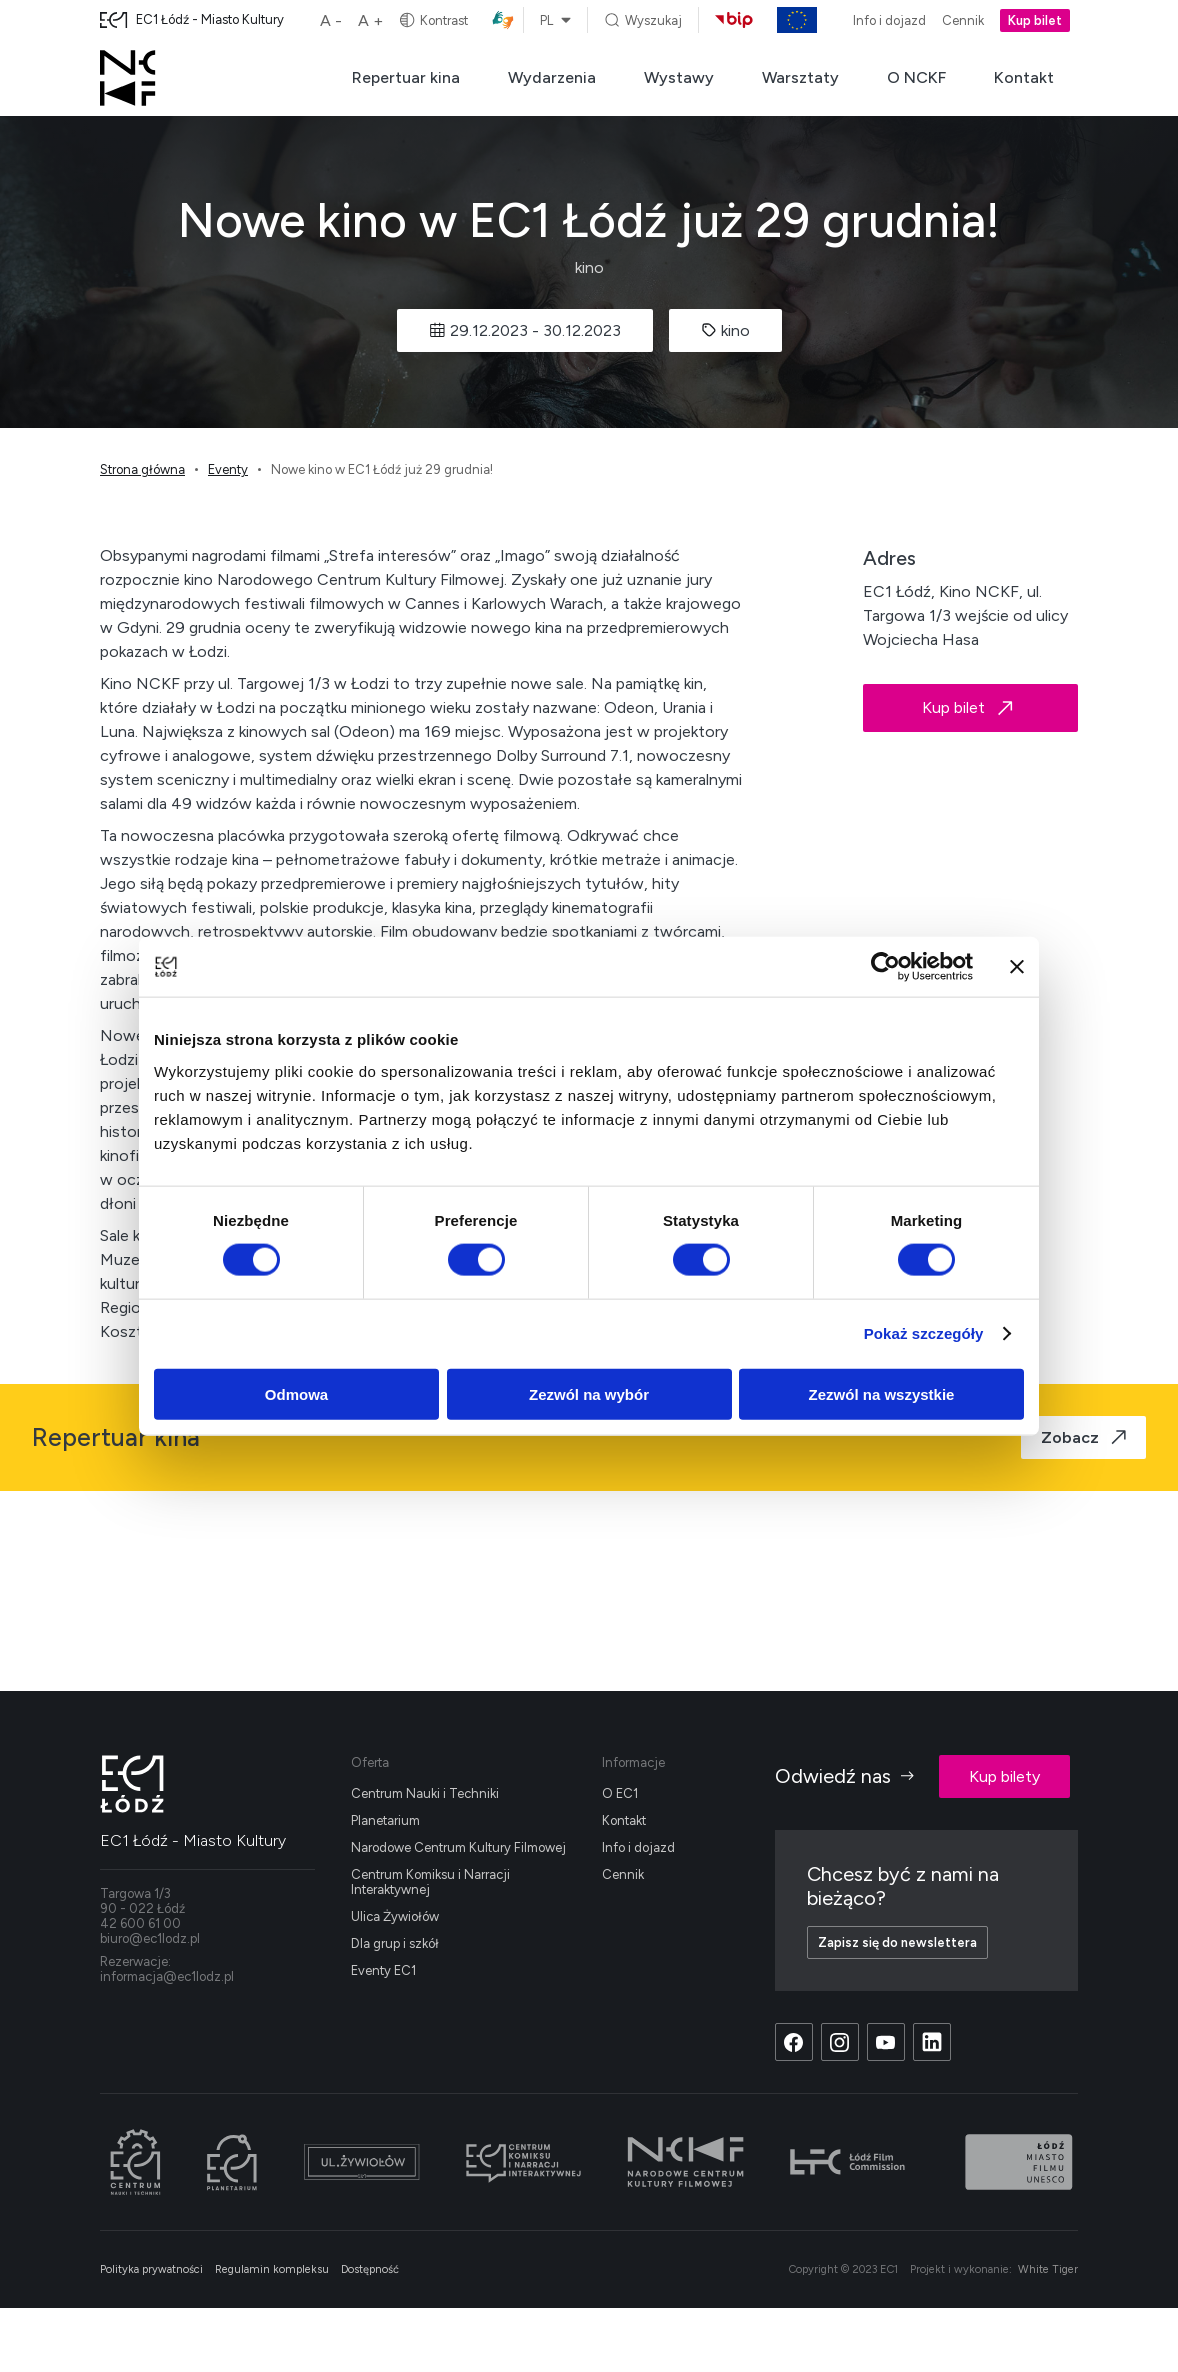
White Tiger (1048, 2269)
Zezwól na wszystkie (882, 1393)
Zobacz (1083, 1437)
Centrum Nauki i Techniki (425, 1793)
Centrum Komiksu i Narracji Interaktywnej (430, 1882)
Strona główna (142, 469)
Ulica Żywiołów (395, 1916)
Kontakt (1024, 77)
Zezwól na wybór (589, 1393)
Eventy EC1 (383, 1970)
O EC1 (620, 1793)
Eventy (228, 469)
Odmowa (296, 1393)
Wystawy (679, 77)
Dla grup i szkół (395, 1943)
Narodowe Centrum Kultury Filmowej (458, 1847)
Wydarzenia (552, 77)
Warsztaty (800, 77)
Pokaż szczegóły (924, 1333)
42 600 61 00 (140, 1923)
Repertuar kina (406, 77)
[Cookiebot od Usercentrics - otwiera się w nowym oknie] (885, 967)
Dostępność (370, 2269)
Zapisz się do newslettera (897, 1942)
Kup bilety (1004, 1776)
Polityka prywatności (151, 2269)
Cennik (963, 20)
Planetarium (385, 1820)
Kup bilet (1035, 20)
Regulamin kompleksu (272, 2269)
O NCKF (916, 77)
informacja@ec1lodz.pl (167, 1976)
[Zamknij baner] (1017, 967)
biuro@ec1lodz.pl (150, 1938)
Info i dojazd (889, 20)
